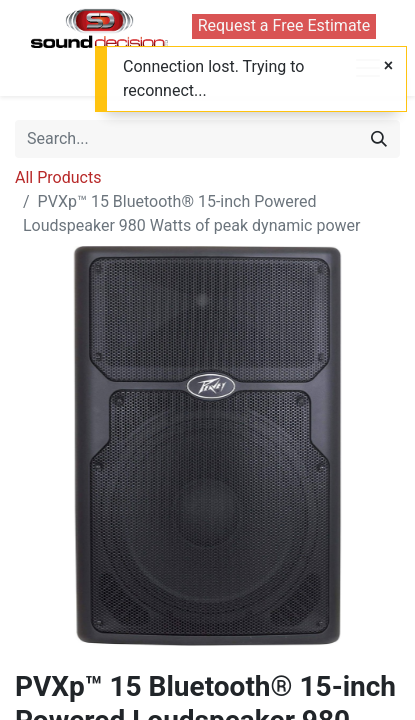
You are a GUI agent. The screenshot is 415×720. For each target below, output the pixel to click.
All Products (58, 177)
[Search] (379, 139)
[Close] (388, 66)
